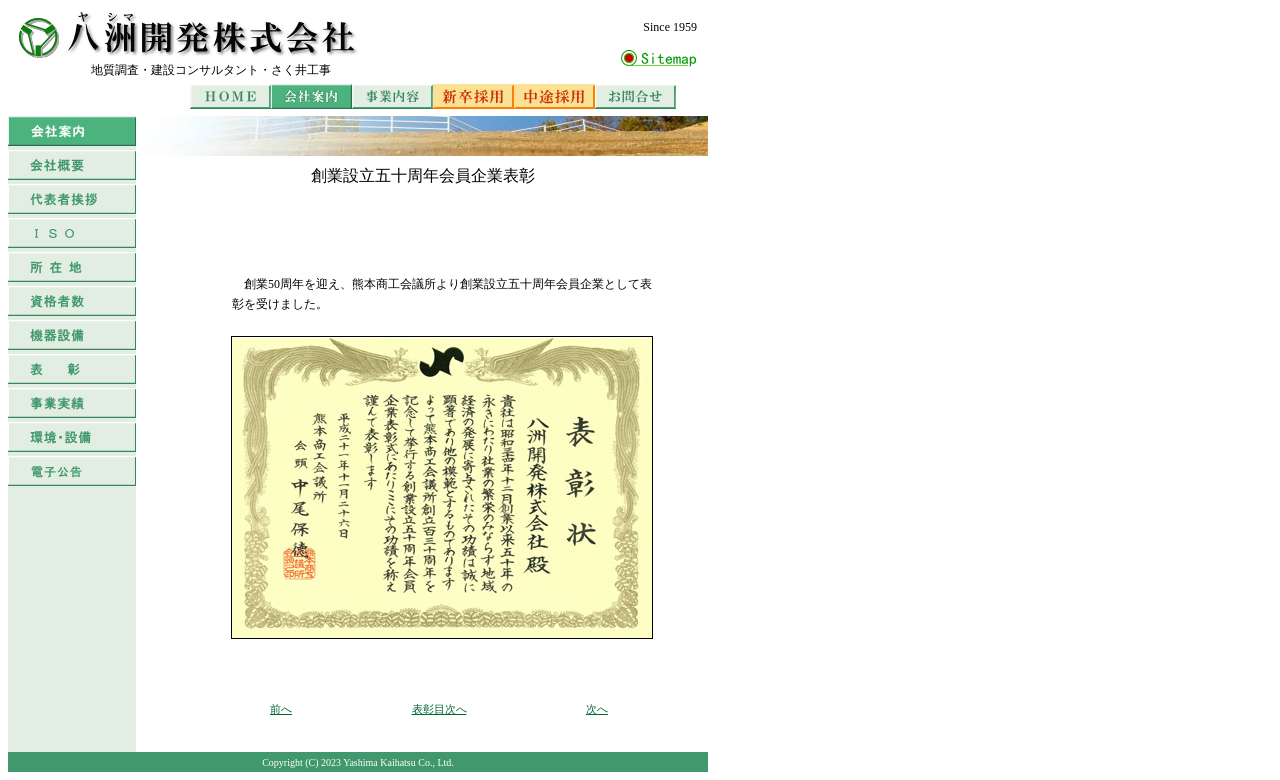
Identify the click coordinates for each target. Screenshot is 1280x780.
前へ (281, 709)
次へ (597, 709)
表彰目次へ (439, 709)
